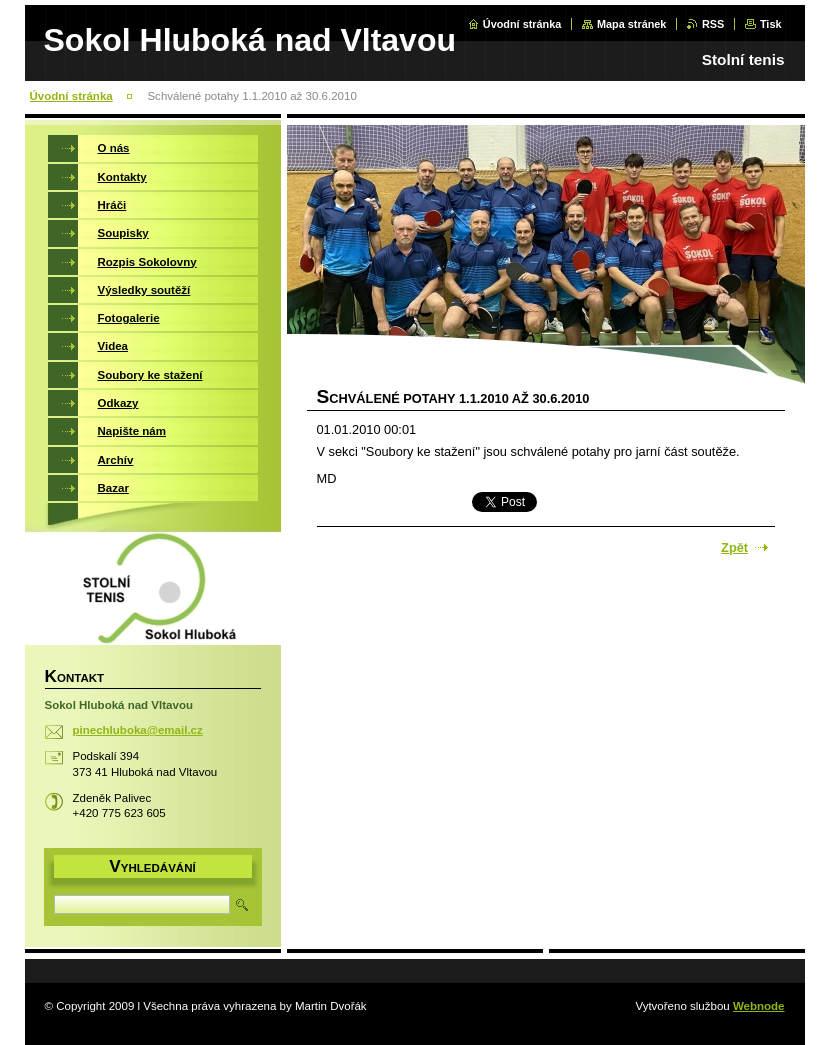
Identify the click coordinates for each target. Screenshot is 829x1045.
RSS (713, 24)
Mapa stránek (632, 24)
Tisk (771, 24)
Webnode (759, 1006)
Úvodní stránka (522, 24)
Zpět (734, 547)
